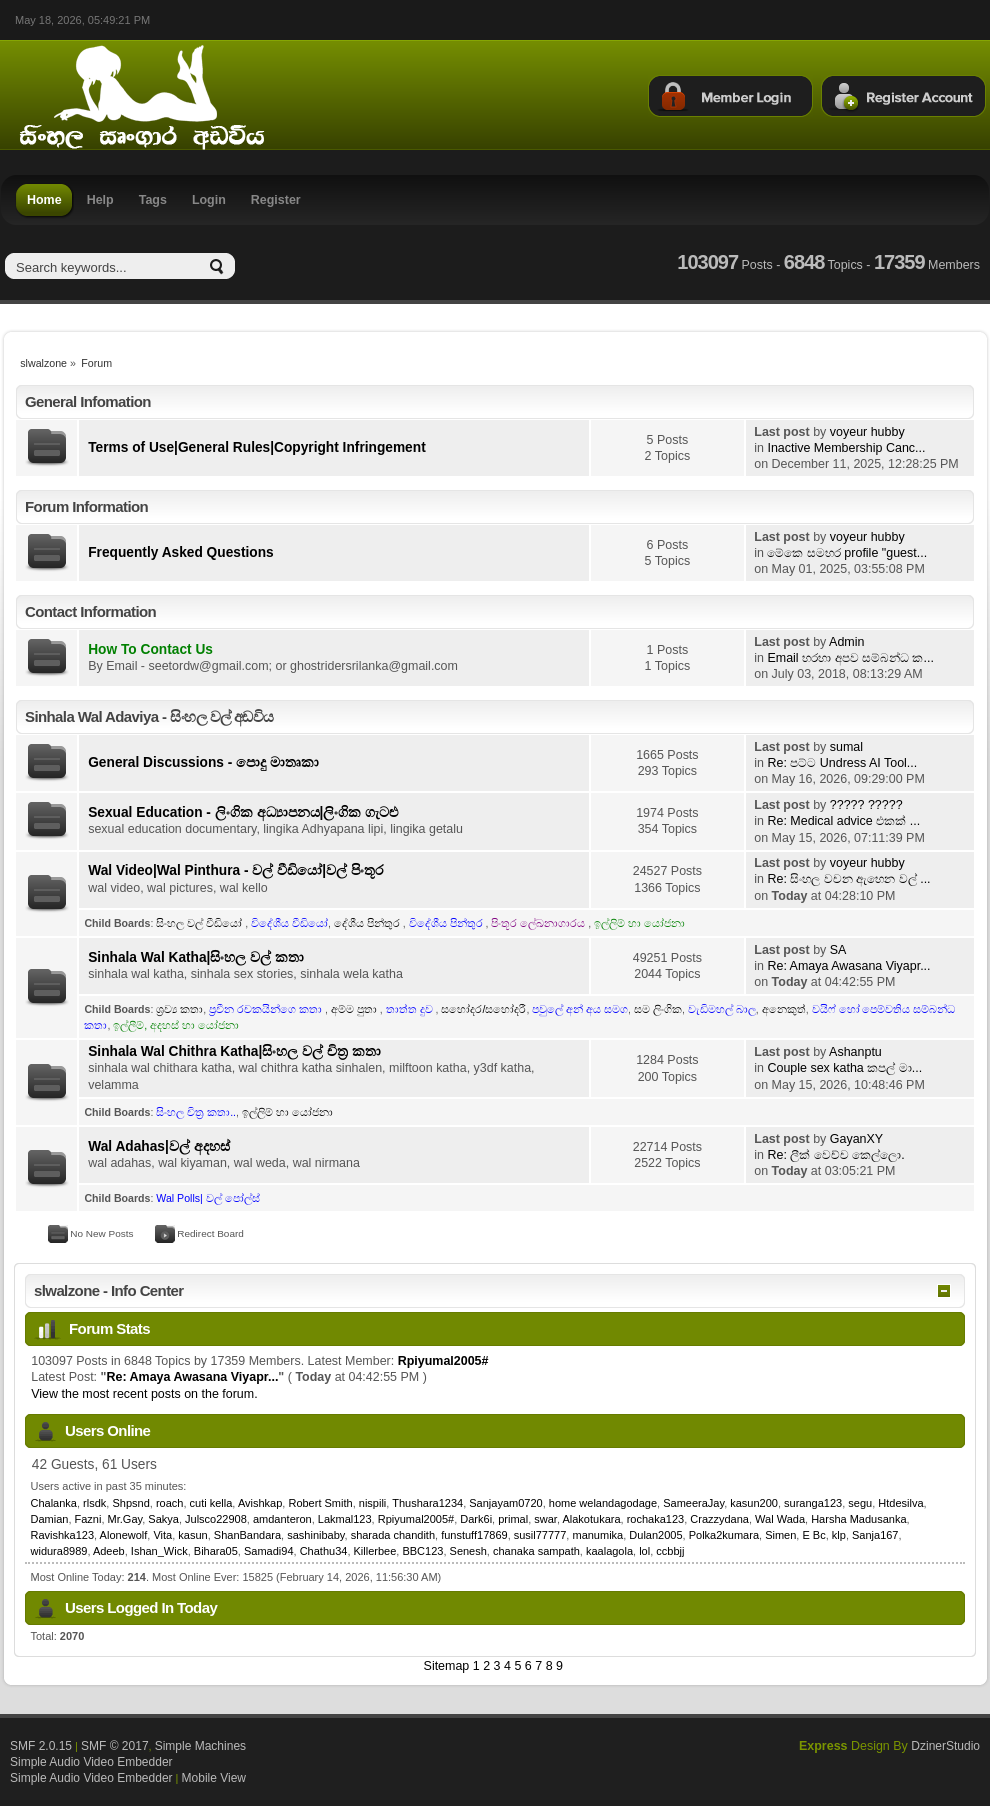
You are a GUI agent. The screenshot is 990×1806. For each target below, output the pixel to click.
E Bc (813, 1535)
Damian (50, 1519)
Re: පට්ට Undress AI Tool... (842, 763)
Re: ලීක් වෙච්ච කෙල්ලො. (835, 1155)
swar (545, 1519)
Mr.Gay (125, 1519)
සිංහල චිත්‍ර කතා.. (196, 1112)
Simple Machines (200, 1746)
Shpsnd (130, 1503)
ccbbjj (670, 1551)
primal (513, 1519)
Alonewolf (124, 1535)
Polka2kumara (724, 1535)
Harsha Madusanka (858, 1519)
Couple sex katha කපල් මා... (844, 1068)
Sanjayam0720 (505, 1503)
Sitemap (447, 1666)
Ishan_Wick (159, 1551)
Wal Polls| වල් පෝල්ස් (207, 1198)
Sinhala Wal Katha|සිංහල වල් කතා (196, 957)
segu (860, 1503)
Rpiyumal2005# (443, 1361)
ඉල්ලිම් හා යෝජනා (639, 923)
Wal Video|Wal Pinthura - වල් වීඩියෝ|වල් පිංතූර (235, 870)
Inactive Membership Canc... (846, 448)
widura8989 (59, 1551)
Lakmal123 (345, 1519)
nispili (373, 1503)
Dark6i (476, 1519)
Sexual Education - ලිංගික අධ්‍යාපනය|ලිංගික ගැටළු (243, 812)
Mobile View (214, 1778)
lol (644, 1551)
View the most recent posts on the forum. (144, 1394)
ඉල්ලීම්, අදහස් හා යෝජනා (176, 1025)
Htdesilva (900, 1503)
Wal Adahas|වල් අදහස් (158, 1146)
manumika (597, 1535)
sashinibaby (315, 1535)
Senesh (468, 1551)
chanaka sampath (536, 1551)
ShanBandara (247, 1535)
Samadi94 (269, 1551)
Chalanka (54, 1503)
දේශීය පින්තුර (368, 923)
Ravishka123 (63, 1535)
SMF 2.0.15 (41, 1746)
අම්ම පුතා (355, 1009)
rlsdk (94, 1503)
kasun (192, 1535)
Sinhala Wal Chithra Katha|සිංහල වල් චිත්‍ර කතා (234, 1051)
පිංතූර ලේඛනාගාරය (539, 923)
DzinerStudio (945, 1746)
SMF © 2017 (115, 1746)
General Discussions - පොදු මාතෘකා (203, 762)
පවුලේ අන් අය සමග (580, 1009)
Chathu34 (324, 1551)
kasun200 (754, 1503)
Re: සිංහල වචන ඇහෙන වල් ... (848, 879)
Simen (780, 1535)
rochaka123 (656, 1519)
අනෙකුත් (784, 1009)
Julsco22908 (216, 1519)
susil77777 (540, 1535)
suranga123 (813, 1503)
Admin (846, 642)
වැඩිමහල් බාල (722, 1009)
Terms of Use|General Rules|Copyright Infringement (257, 447)
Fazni (88, 1519)
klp (839, 1535)
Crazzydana (719, 1519)
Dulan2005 (655, 1535)
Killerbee (375, 1551)
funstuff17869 (474, 1535)
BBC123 (422, 1551)
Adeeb (109, 1551)
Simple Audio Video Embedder (91, 1762)
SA (838, 950)
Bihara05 (216, 1551)
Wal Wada (780, 1519)
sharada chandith (393, 1535)
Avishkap (260, 1503)
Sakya (163, 1519)
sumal (846, 747)
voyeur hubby (867, 432)
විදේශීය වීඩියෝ (289, 923)
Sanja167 (875, 1535)
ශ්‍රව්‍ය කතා (179, 1009)
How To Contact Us (150, 649)
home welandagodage (603, 1503)
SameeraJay (693, 1503)
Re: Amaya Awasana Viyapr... (848, 966)
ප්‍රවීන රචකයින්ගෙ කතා (267, 1009)
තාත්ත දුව (411, 1009)
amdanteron (282, 1519)
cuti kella (211, 1503)
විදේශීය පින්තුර (447, 923)
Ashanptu (855, 1052)
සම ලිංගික (658, 1009)
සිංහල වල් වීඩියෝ (200, 923)
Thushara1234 (427, 1503)
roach (170, 1503)
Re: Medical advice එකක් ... (843, 821)
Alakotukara (591, 1519)
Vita (162, 1535)
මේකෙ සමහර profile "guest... (847, 553)
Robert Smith (320, 1503)
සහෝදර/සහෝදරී (483, 1009)
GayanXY (856, 1139)
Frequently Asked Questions (181, 552)
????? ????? (866, 805)
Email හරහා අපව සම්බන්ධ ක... (850, 658)
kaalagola (609, 1551)
